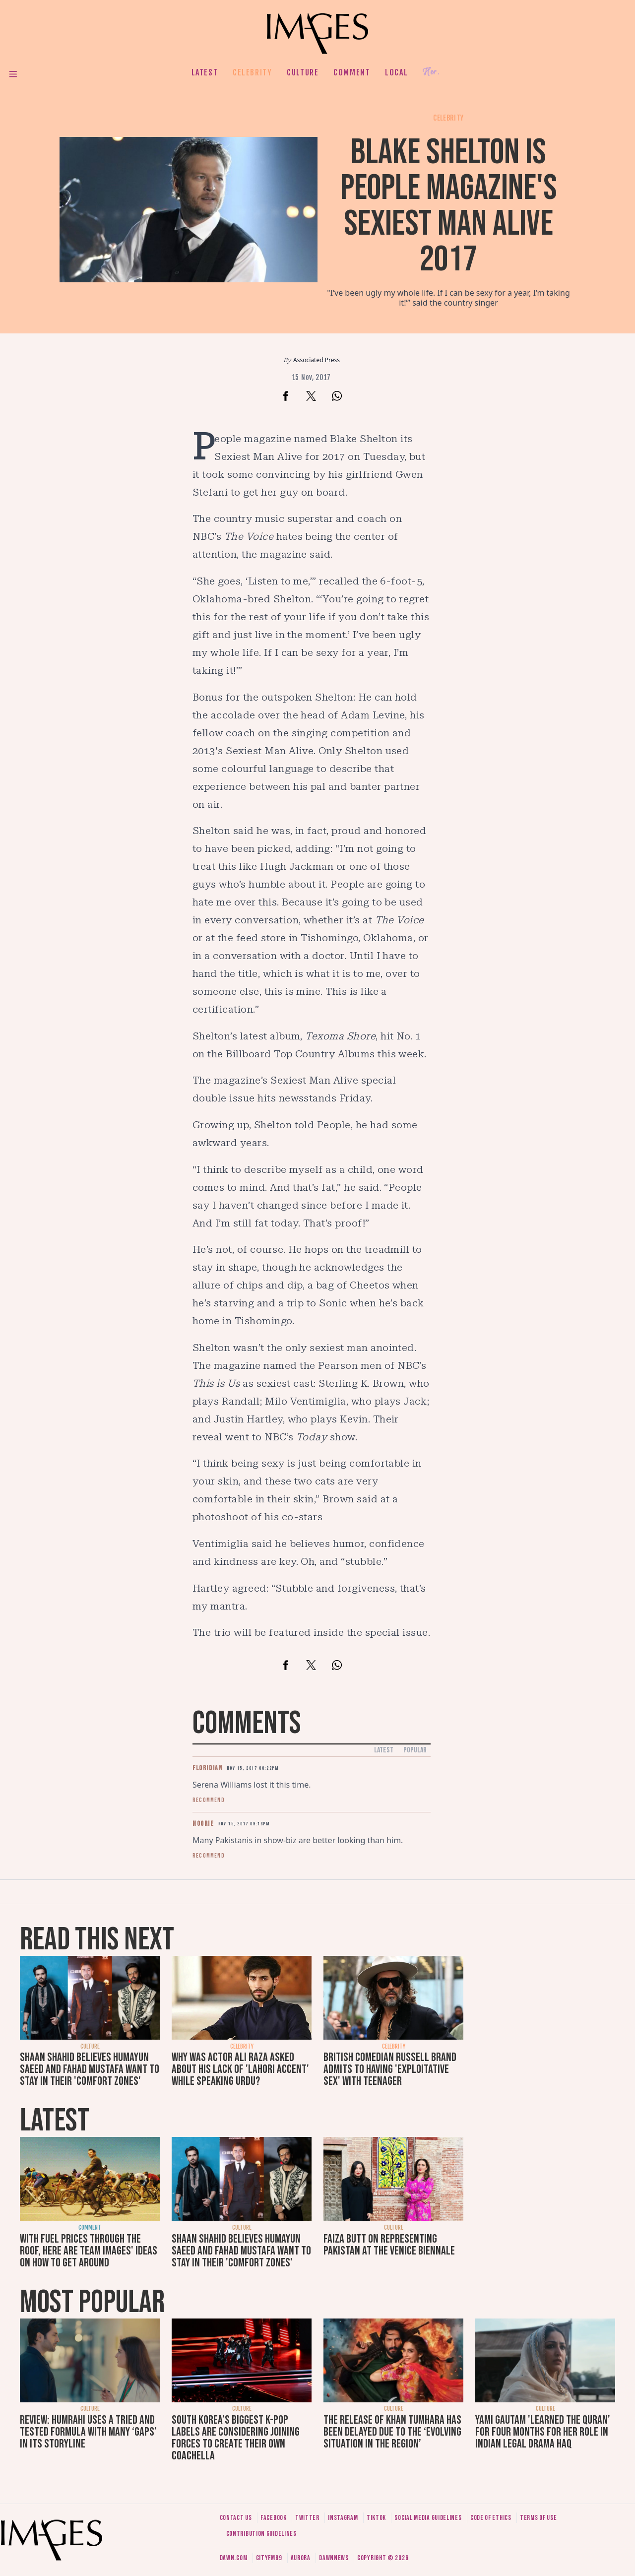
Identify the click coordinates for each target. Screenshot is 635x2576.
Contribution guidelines (261, 2533)
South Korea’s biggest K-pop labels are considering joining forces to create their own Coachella (236, 2438)
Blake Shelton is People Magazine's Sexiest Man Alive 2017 (448, 206)
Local (396, 72)
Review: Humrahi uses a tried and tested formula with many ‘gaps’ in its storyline (88, 2432)
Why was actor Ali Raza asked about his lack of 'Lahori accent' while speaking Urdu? (240, 2069)
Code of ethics (490, 2517)
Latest (204, 72)
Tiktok (376, 2517)
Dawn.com (234, 2558)
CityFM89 (269, 2558)
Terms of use (538, 2517)
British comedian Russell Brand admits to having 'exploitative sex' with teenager (389, 2069)
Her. (431, 72)
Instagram (343, 2517)
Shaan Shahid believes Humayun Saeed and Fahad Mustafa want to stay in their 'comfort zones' (89, 2069)
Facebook (273, 2517)
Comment (351, 72)
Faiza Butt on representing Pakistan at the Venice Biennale (389, 2245)
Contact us (236, 2517)
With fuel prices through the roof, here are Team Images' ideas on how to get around (88, 2251)
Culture (302, 72)
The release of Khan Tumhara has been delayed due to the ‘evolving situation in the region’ (392, 2432)
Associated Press (316, 360)
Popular (415, 1750)
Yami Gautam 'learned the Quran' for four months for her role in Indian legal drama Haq (542, 2432)
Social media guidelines (427, 2517)
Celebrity (252, 72)
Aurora (301, 2558)
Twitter (307, 2517)
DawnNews (334, 2558)
